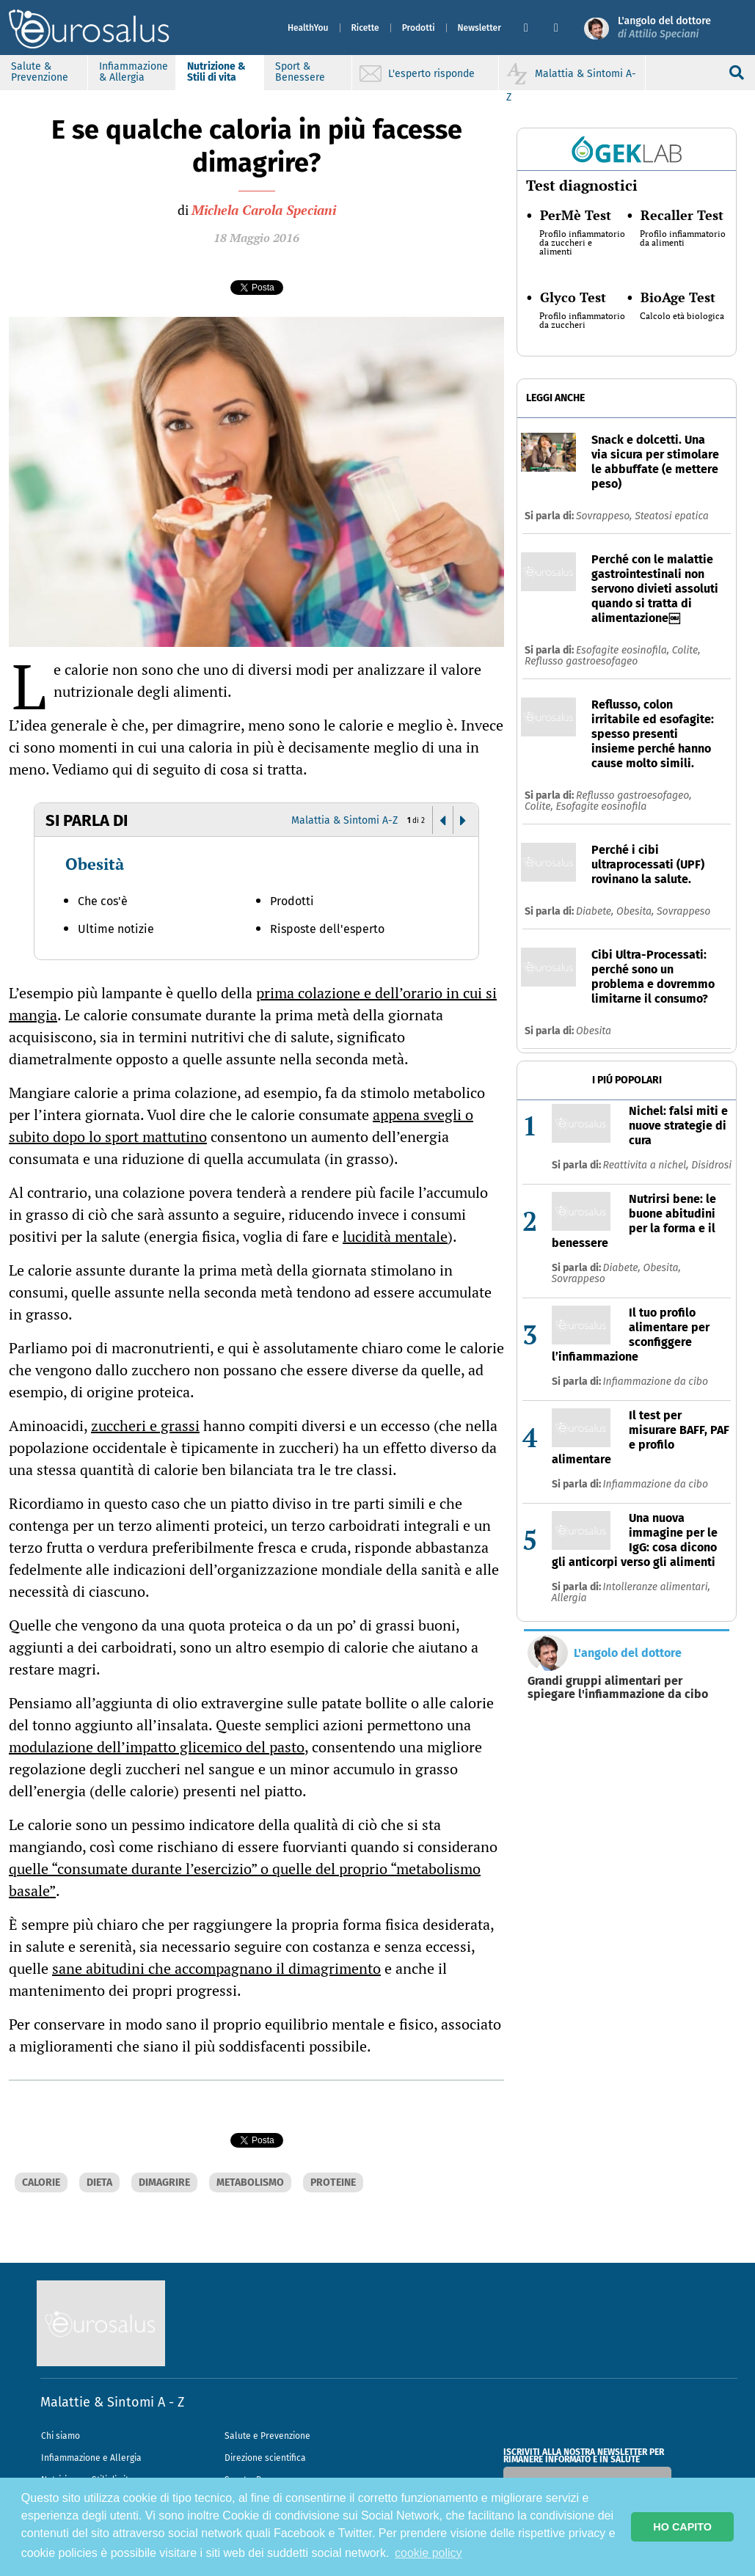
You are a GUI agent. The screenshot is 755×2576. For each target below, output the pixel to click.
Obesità (94, 863)
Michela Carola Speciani (264, 210)
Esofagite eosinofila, (624, 650)
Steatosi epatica (672, 516)
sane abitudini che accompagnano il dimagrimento (216, 1968)
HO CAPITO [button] (682, 2527)
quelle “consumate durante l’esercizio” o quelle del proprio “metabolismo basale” (245, 1879)
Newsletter (479, 28)
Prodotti (418, 28)
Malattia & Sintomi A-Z (344, 820)
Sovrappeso (683, 911)
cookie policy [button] (428, 2553)
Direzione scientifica (265, 2458)
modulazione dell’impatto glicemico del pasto (156, 1747)
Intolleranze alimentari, (656, 1587)
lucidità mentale (395, 1236)
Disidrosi (711, 1165)
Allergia (569, 1598)
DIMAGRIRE (164, 2182)
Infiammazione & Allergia (133, 72)
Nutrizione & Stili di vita (216, 72)
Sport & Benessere (300, 72)
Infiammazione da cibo (656, 1381)
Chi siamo (60, 2436)
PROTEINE (333, 2182)
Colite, (686, 650)
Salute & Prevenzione (39, 72)
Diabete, (596, 911)
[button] (533, 27)
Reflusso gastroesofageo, (634, 795)
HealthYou (308, 28)
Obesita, (636, 911)
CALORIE (41, 2182)
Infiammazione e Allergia (91, 2458)
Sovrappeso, (605, 516)
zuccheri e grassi (145, 1425)
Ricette (365, 28)
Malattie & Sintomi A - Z (112, 2402)
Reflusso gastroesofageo (581, 661)
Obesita (593, 1031)
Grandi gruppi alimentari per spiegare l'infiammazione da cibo (618, 1688)
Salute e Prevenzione (267, 2436)
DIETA (99, 2182)
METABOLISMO (250, 2182)
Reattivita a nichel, (647, 1165)
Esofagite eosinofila (600, 806)
